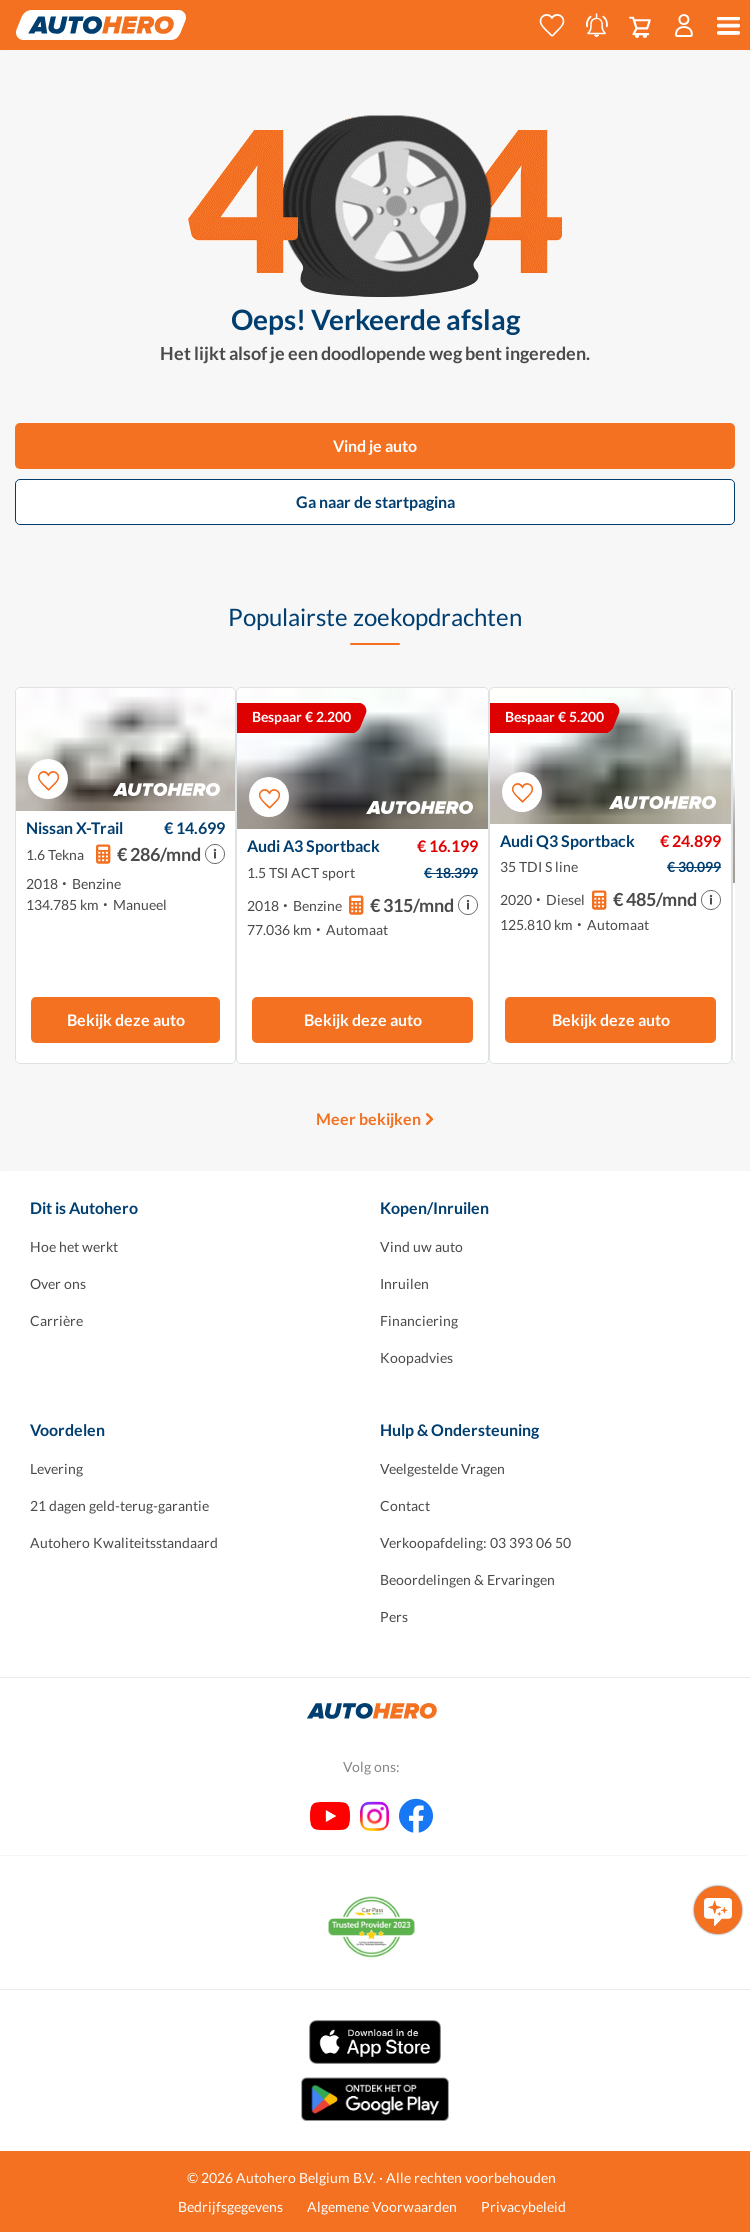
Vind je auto (375, 445)
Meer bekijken (368, 1118)
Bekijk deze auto (126, 1019)
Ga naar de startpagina (375, 501)
